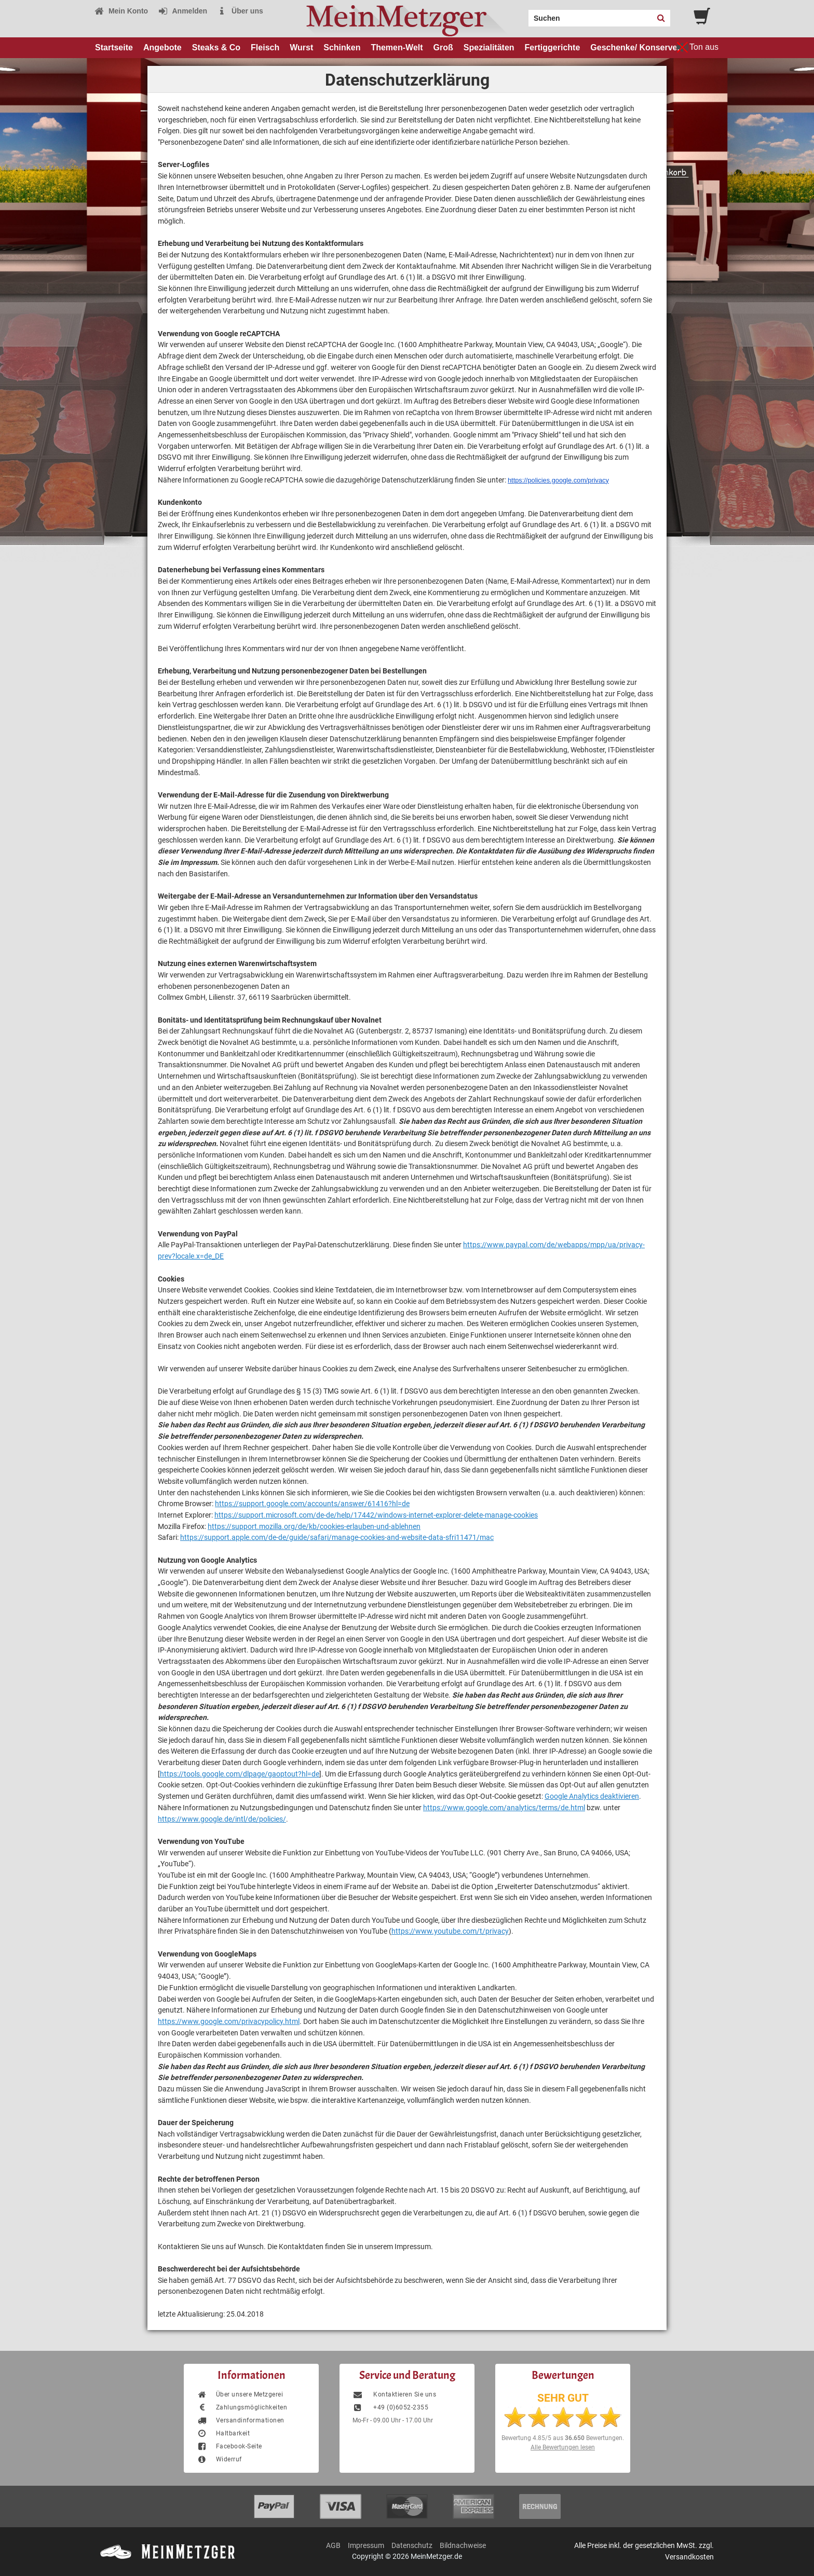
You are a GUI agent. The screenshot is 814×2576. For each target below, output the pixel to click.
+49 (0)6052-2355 (390, 2407)
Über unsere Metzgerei (240, 2394)
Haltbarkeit (223, 2433)
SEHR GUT (563, 2398)
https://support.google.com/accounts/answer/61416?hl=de (312, 1503)
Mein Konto (121, 11)
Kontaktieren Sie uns (394, 2394)
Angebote (162, 47)
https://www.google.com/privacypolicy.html (229, 2021)
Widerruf (219, 2459)
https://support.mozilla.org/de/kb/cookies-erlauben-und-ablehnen (314, 1526)
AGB (333, 2545)
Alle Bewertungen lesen (563, 2447)
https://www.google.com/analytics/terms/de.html (504, 1807)
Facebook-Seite (229, 2446)
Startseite (114, 47)
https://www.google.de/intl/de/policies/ (222, 1819)
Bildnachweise (463, 2545)
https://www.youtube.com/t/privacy (450, 1931)
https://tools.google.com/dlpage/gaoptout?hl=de (239, 1774)
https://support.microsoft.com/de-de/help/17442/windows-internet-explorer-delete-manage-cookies (376, 1515)
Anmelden (182, 11)
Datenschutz (411, 2545)
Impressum (366, 2545)
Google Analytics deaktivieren (592, 1796)
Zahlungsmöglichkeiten (242, 2407)
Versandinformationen (240, 2420)
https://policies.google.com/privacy (558, 480)
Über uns (240, 11)
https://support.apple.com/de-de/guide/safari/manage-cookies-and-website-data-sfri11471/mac (337, 1537)
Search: (522, 14)
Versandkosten (689, 2557)
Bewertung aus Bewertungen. (562, 2438)
